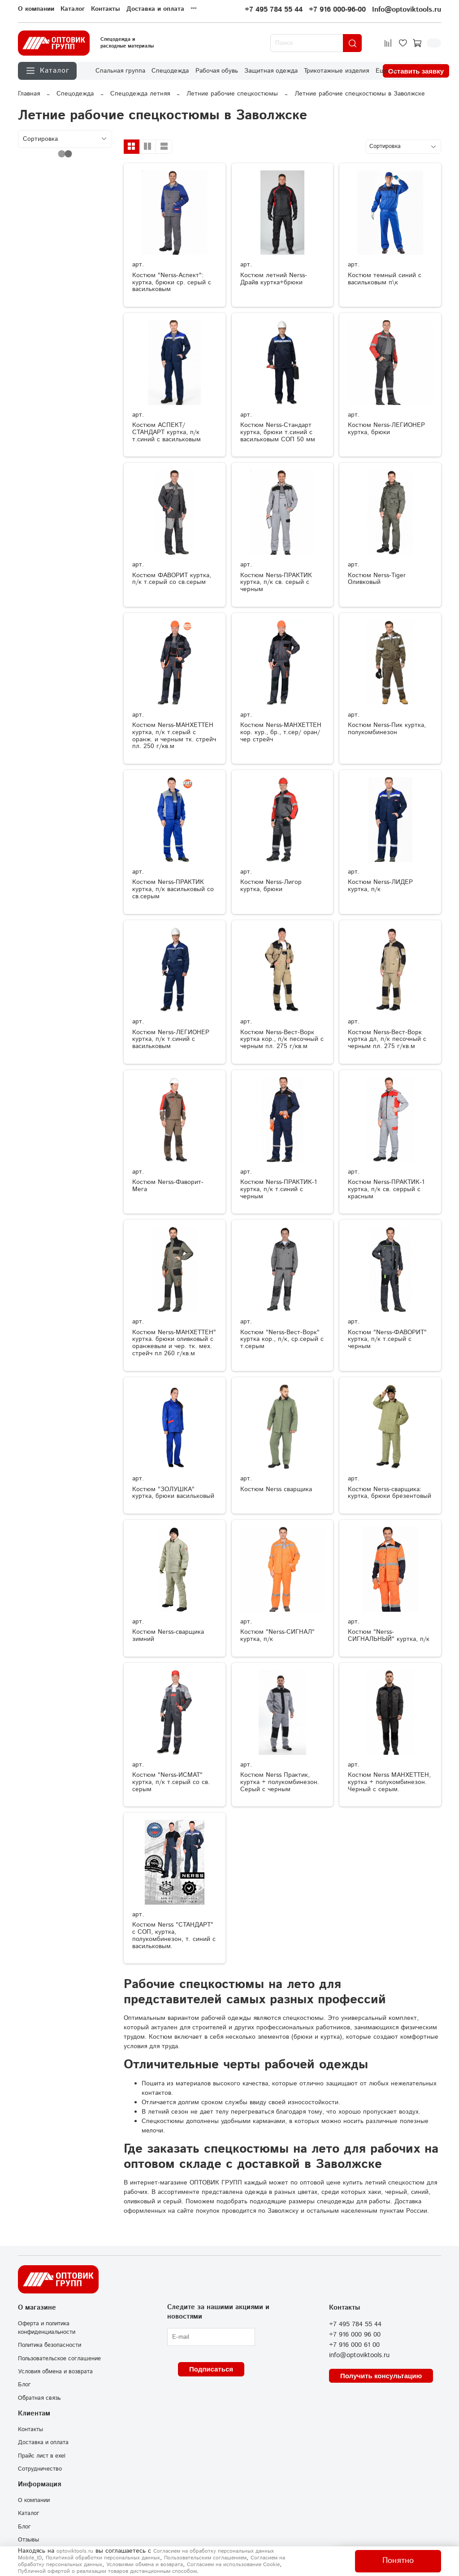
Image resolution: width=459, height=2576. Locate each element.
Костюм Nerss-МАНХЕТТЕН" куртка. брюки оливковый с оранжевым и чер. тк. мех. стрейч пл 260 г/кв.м (174, 1343)
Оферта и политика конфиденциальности (46, 2327)
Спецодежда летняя (140, 93)
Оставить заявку (416, 71)
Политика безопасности (49, 2345)
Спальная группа (120, 70)
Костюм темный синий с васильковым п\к (384, 279)
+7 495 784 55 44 (274, 9)
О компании (36, 8)
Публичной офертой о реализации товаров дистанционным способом (107, 2571)
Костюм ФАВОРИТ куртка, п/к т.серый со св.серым (171, 579)
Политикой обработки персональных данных (103, 2558)
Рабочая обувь (216, 70)
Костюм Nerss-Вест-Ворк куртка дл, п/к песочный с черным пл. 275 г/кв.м (387, 1039)
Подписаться (211, 2369)
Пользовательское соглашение (59, 2358)
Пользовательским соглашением (205, 2558)
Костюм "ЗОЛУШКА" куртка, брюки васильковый (173, 1493)
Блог (24, 2384)
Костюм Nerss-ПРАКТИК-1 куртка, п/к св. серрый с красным (386, 1189)
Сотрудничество (40, 2469)
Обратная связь (39, 2398)
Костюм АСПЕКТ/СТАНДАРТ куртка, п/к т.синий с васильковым (166, 432)
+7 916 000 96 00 (355, 2335)
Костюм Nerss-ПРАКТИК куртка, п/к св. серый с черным (276, 582)
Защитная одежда (271, 70)
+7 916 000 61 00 (354, 2345)
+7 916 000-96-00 (337, 9)
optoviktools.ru (74, 2551)
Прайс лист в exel (41, 2456)
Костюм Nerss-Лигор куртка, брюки (271, 886)
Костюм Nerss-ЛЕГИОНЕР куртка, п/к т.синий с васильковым (170, 1039)
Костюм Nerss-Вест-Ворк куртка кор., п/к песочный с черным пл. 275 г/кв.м (282, 1039)
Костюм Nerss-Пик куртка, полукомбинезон (387, 729)
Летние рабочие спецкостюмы (232, 93)
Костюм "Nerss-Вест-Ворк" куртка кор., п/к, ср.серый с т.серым (282, 1339)
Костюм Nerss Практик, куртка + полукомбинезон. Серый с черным (279, 1782)
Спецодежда (170, 70)
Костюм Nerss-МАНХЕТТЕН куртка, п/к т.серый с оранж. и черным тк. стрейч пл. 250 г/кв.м (174, 736)
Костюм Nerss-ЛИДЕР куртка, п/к (380, 886)
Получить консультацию (381, 2376)
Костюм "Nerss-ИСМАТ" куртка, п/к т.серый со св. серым (171, 1782)
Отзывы (28, 2540)
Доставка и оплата (155, 8)
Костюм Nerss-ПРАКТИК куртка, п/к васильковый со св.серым (173, 889)
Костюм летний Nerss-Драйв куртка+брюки (273, 279)
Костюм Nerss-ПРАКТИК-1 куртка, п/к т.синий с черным (278, 1189)
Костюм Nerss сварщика (276, 1489)
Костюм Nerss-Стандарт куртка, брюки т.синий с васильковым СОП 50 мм (277, 432)
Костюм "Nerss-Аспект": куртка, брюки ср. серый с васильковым (171, 282)
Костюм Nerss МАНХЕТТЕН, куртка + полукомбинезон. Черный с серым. (389, 1782)
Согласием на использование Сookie (233, 2564)
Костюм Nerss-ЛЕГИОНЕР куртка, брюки (386, 429)
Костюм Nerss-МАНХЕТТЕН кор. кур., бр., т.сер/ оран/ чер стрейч (280, 732)
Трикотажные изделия (336, 70)
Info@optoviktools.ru (406, 9)
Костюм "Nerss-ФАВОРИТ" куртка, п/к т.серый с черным (387, 1339)
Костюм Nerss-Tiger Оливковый (377, 579)
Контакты (105, 8)
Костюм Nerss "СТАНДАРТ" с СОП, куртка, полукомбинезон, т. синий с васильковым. (174, 1935)
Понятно (398, 2561)
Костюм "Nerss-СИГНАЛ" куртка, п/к (277, 1635)
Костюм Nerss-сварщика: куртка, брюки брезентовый (389, 1493)
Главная (29, 93)
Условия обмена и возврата (55, 2371)
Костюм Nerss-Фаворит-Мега (168, 1186)
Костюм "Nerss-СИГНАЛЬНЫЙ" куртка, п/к (388, 1635)
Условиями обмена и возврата (144, 2564)
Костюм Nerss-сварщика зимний (168, 1635)
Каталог (73, 8)
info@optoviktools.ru (359, 2355)
